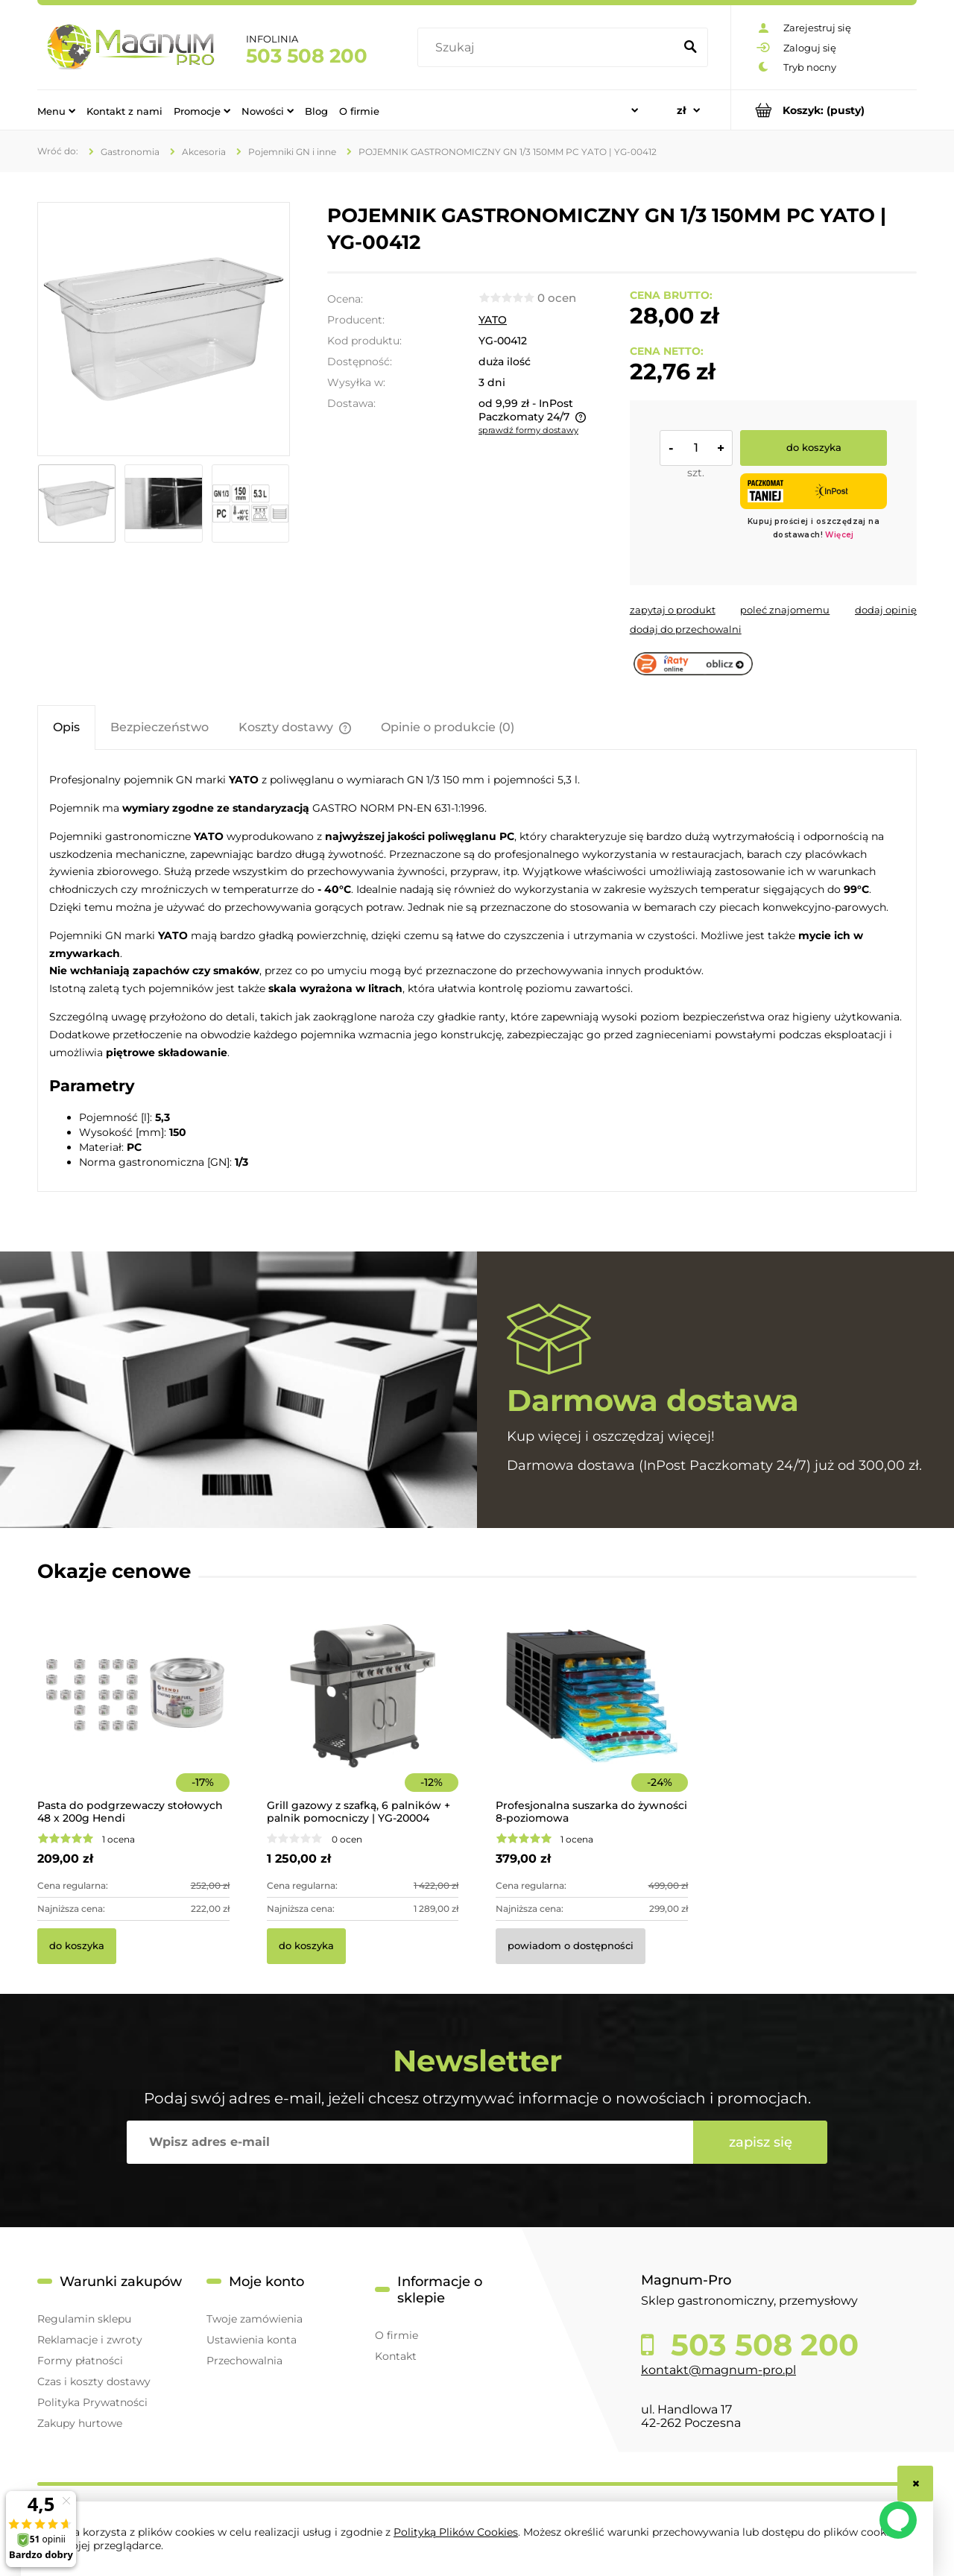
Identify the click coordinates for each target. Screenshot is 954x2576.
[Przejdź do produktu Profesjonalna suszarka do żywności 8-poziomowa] (592, 1716)
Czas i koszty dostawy (94, 2381)
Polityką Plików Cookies (456, 2532)
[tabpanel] (477, 970)
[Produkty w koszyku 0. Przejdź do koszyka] (824, 110)
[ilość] (696, 448)
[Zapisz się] (760, 2142)
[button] (673, 610)
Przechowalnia (244, 2360)
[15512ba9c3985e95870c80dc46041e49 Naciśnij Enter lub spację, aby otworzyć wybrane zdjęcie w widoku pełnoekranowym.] (163, 329)
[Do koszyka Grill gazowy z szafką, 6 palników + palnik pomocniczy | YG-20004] (306, 1946)
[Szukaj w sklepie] (549, 48)
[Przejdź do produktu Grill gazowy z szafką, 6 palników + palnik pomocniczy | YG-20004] (363, 1716)
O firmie (396, 2335)
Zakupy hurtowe (79, 2423)
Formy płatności (80, 2360)
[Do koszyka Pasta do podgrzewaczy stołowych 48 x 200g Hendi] (76, 1946)
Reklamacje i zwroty (89, 2339)
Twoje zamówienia (254, 2319)
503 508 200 (306, 56)
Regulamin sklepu (84, 2319)
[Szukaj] (690, 48)
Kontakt (396, 2356)
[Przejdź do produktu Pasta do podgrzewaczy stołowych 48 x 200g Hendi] (133, 1716)
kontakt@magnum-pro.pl (718, 2370)
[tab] (66, 727)
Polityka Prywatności (92, 2402)
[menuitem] (56, 110)
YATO (492, 319)
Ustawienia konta (251, 2339)
